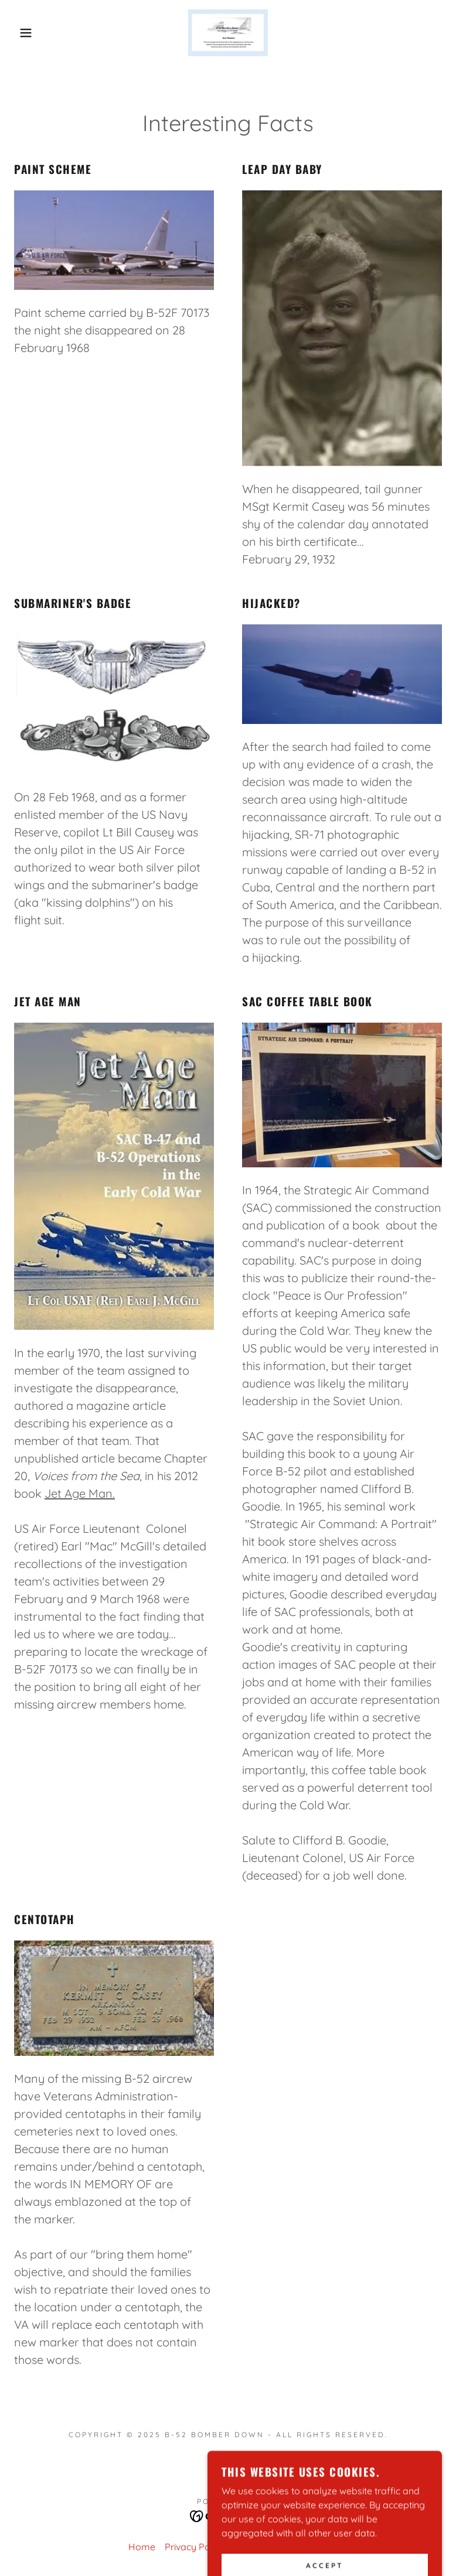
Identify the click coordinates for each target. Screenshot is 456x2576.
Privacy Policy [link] (194, 2547)
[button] (23, 33)
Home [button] (141, 2547)
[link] (228, 32)
